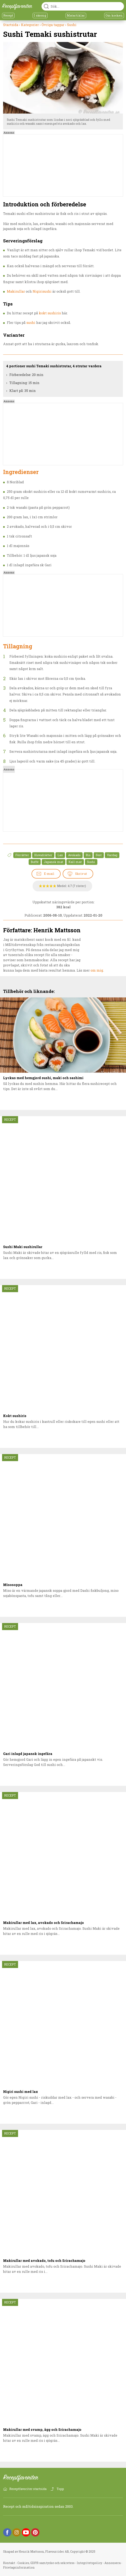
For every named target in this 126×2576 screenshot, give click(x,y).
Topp (60, 2489)
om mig (97, 970)
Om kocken (114, 15)
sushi (30, 322)
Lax (60, 855)
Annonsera (112, 2563)
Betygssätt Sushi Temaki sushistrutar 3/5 (47, 885)
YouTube (26, 2532)
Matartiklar (76, 15)
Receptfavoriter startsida (27, 2489)
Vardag (112, 855)
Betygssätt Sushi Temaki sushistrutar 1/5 (40, 885)
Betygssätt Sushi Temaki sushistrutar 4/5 (51, 885)
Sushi (91, 862)
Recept (8, 15)
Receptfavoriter (24, 2478)
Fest (99, 855)
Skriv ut (81, 874)
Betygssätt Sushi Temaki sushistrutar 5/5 (54, 885)
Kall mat (75, 862)
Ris (88, 855)
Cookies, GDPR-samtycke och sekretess (46, 2563)
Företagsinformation (19, 2567)
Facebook (7, 2532)
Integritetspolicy (89, 2563)
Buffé (35, 862)
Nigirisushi (42, 291)
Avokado (74, 855)
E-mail (49, 874)
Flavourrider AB (57, 2551)
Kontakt (9, 2563)
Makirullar (16, 291)
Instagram (16, 2532)
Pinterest (35, 2532)
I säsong (40, 15)
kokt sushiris (50, 313)
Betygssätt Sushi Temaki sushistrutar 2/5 (44, 885)
